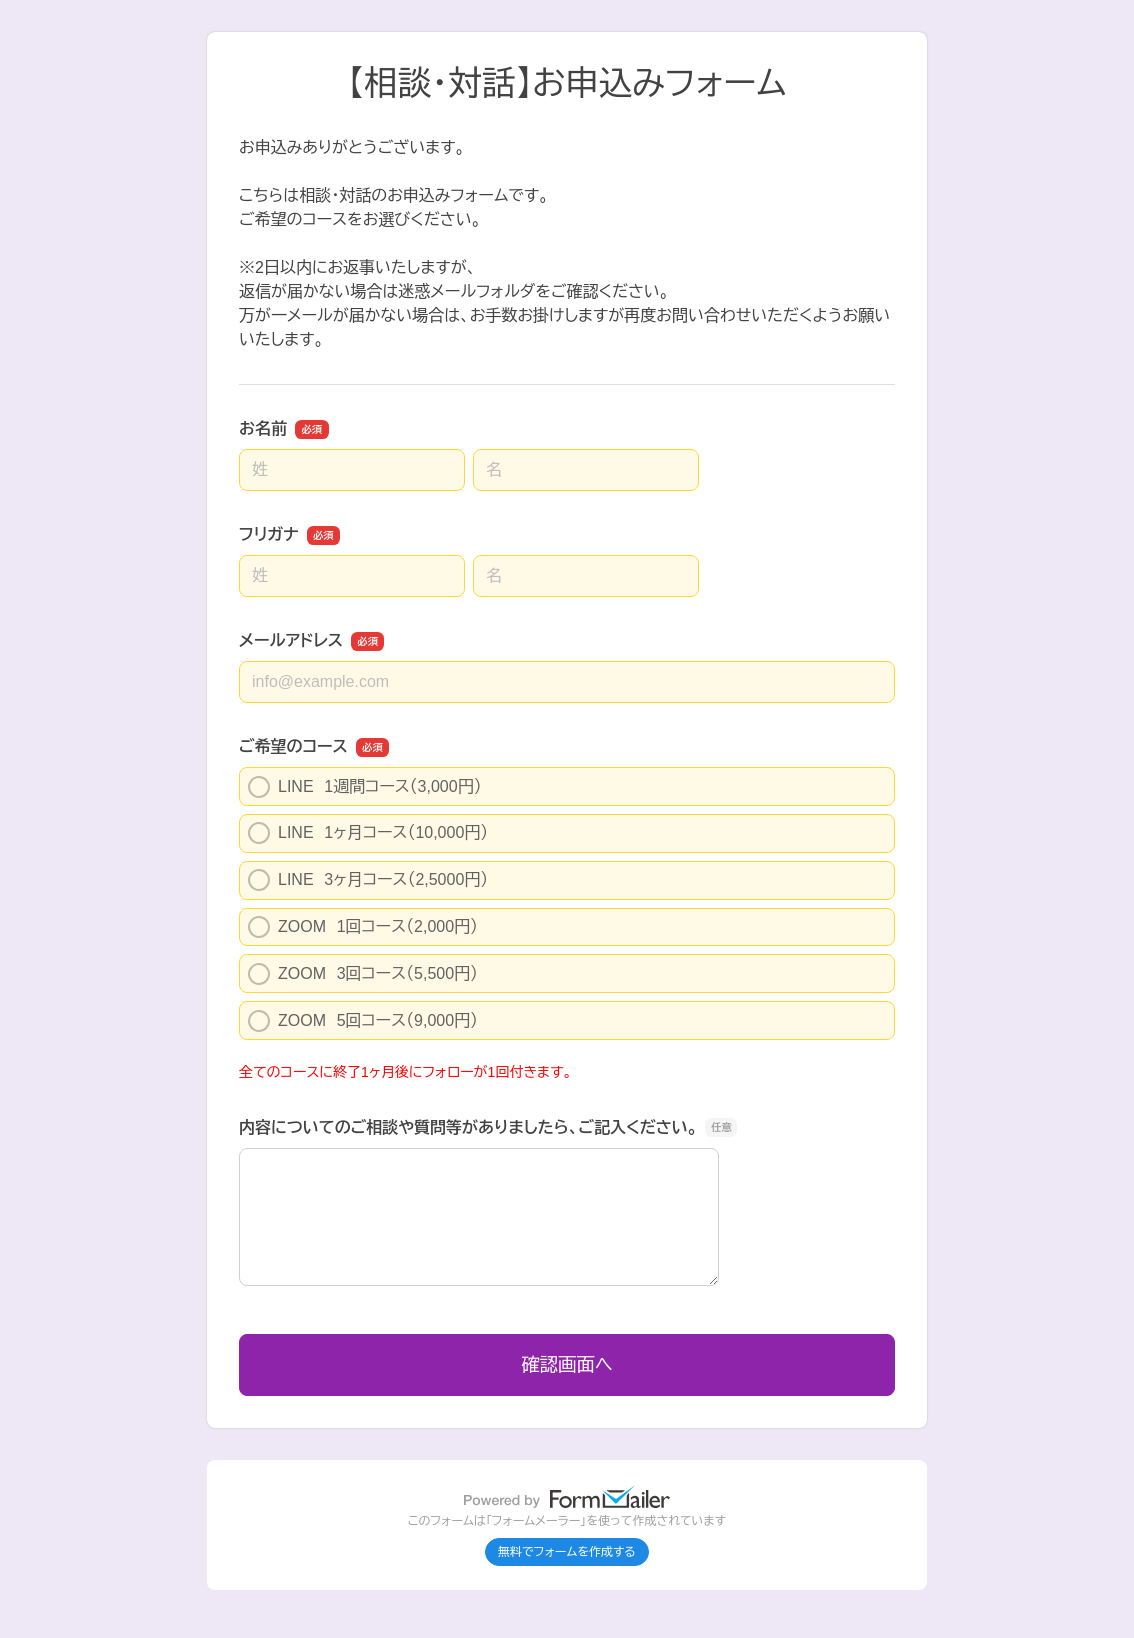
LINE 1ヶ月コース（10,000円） (368, 833)
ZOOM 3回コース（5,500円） (363, 974)
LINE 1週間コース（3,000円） (365, 787)
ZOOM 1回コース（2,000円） (363, 927)
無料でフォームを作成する (567, 1552)
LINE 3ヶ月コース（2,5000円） (368, 880)
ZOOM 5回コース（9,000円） (363, 1021)
